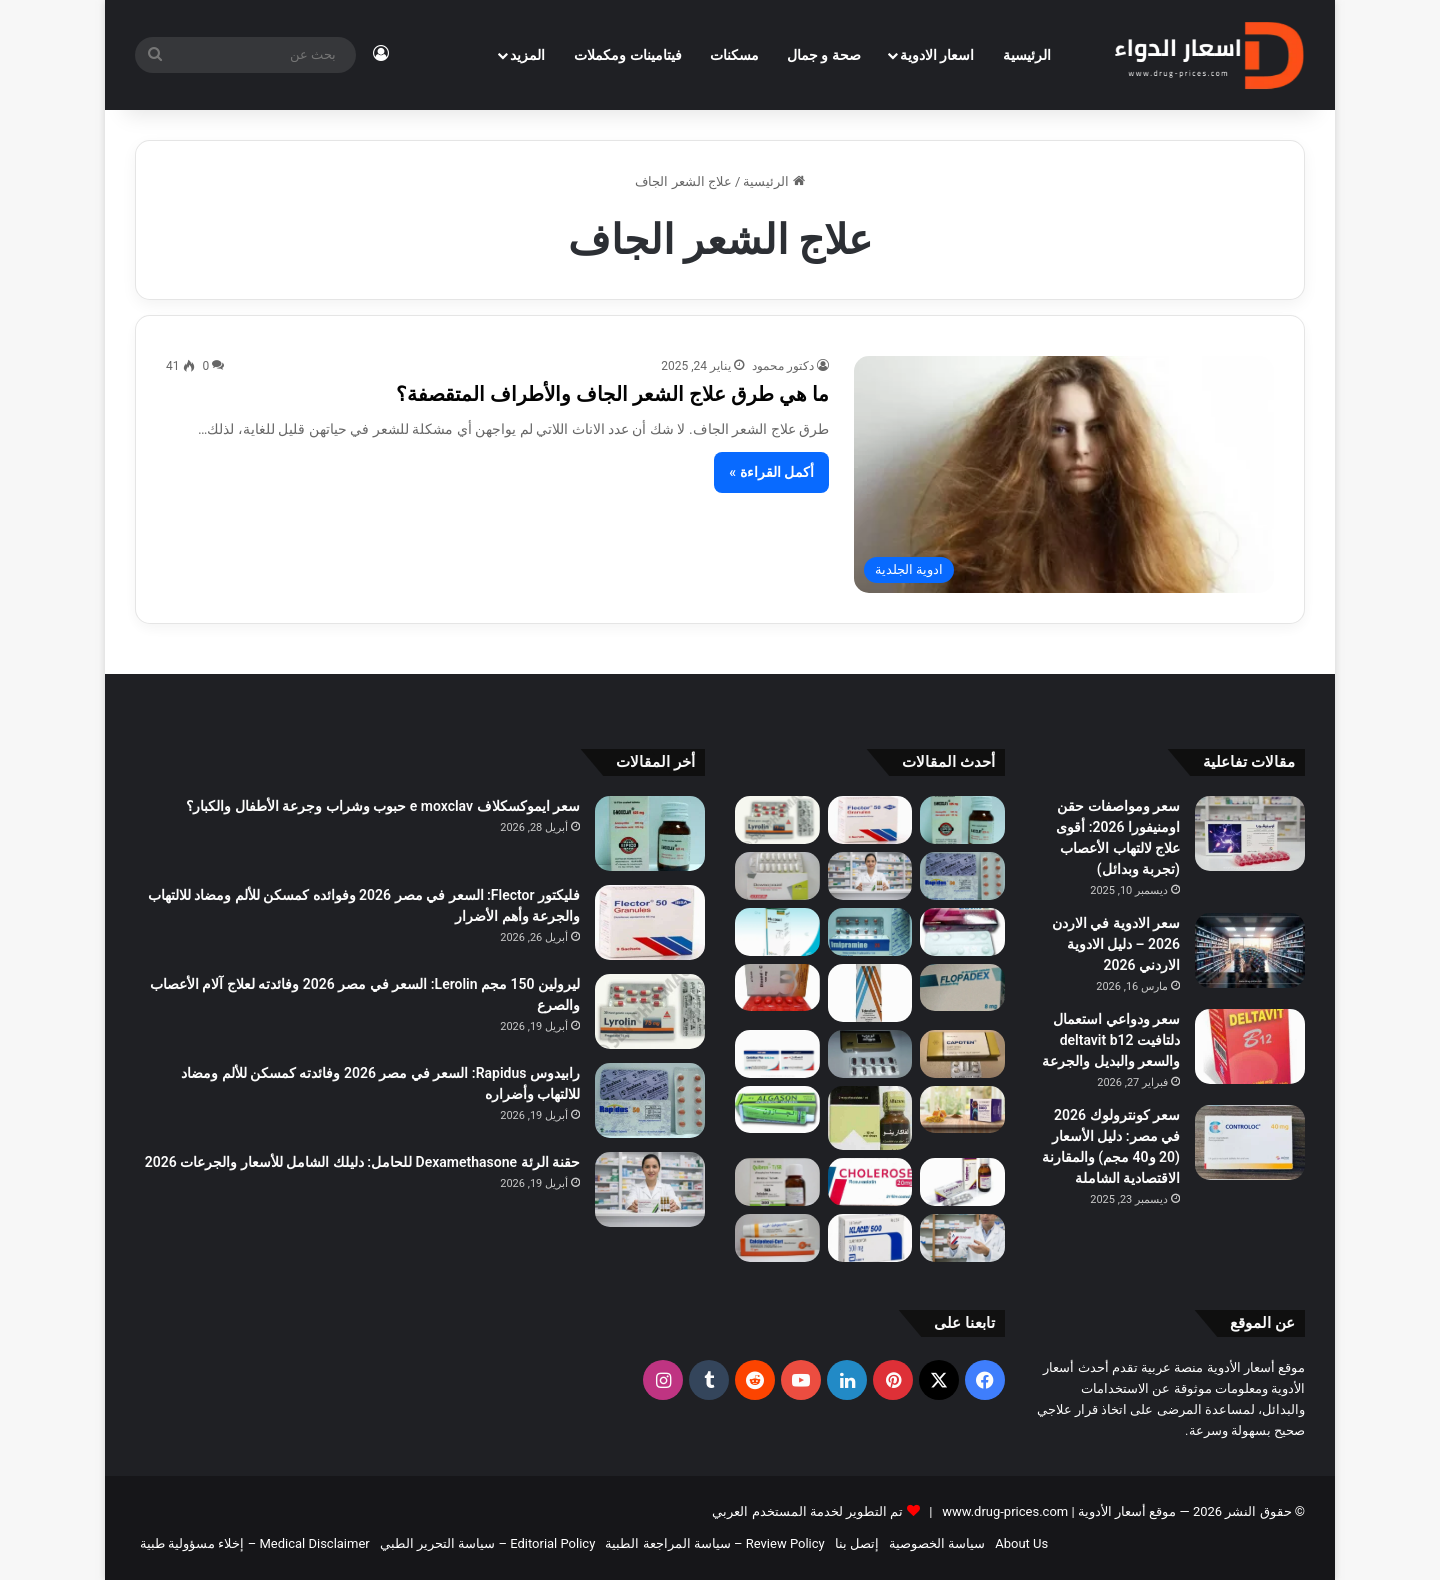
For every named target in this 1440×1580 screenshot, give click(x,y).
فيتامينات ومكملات (627, 55)
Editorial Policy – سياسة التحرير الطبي (488, 1543)
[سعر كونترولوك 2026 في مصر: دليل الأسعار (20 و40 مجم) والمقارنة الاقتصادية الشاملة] (1250, 1142)
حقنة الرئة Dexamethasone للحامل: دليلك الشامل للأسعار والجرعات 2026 (362, 1162)
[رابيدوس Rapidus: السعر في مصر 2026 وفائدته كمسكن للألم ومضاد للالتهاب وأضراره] (962, 876)
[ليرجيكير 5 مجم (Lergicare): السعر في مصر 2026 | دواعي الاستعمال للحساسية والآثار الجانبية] (962, 1182)
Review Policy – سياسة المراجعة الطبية (714, 1543)
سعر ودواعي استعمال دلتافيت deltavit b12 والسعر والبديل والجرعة (1111, 1040)
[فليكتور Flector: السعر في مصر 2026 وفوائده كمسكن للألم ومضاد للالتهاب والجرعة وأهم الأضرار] (870, 820)
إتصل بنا (857, 1543)
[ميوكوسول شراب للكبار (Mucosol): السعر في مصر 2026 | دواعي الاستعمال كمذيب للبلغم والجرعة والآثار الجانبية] (777, 932)
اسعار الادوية (937, 55)
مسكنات (734, 55)
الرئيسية (1027, 55)
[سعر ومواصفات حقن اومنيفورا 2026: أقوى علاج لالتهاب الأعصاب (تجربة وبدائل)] (1250, 833)
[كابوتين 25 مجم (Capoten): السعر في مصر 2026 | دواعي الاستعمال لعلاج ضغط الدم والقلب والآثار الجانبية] (962, 1054)
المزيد (527, 55)
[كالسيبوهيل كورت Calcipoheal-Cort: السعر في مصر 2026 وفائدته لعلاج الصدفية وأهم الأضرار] (777, 1238)
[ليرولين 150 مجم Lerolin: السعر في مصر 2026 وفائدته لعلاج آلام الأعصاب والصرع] (777, 820)
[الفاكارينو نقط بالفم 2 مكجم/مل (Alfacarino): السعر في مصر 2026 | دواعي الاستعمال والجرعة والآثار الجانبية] (870, 1118)
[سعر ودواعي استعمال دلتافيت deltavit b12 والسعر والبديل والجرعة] (1250, 1046)
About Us (1021, 1543)
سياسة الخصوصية (937, 1543)
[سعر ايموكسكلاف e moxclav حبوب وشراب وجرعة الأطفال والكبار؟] (962, 820)
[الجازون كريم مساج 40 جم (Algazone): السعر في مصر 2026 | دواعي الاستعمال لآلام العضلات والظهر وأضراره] (777, 1110)
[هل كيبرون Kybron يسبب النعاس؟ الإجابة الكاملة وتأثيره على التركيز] (777, 1182)
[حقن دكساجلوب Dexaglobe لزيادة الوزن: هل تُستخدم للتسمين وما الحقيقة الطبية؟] (962, 1238)
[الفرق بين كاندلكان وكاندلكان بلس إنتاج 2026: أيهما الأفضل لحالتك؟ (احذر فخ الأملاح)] (777, 1054)
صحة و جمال (824, 55)
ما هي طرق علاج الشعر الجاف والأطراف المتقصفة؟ (612, 394)
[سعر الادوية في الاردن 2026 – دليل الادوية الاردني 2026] (1250, 950)
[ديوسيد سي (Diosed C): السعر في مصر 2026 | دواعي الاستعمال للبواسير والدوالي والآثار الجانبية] (777, 988)
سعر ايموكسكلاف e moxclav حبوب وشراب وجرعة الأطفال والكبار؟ (383, 806)
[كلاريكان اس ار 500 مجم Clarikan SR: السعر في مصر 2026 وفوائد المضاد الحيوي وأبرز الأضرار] (870, 1238)
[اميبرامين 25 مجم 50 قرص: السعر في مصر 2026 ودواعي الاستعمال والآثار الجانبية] (870, 932)
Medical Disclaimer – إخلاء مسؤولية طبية (255, 1543)
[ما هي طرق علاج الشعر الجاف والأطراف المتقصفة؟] (1064, 474)
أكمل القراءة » (771, 472)
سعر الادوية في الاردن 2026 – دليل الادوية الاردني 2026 (1116, 944)
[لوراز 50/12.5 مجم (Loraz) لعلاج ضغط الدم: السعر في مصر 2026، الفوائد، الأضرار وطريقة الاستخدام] (962, 932)
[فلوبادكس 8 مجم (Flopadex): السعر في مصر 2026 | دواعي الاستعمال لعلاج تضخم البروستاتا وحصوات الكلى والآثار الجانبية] (962, 988)
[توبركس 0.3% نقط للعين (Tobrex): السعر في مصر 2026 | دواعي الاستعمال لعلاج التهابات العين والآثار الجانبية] (870, 993)
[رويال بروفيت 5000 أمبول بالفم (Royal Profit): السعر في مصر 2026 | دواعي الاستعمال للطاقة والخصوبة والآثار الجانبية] (962, 1110)
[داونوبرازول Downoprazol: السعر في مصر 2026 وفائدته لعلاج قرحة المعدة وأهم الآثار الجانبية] (777, 876)
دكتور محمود (783, 366)
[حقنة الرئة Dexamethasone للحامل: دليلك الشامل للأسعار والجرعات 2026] (870, 876)
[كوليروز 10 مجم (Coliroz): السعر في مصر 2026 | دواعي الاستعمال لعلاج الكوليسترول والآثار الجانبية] (870, 1182)
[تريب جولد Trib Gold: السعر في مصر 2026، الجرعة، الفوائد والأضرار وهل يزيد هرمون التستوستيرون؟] (870, 1054)
